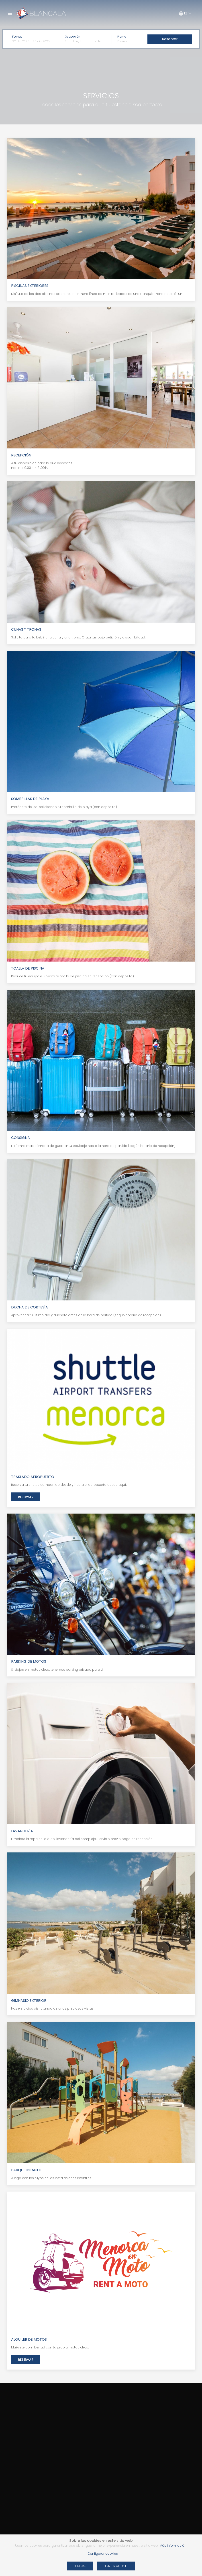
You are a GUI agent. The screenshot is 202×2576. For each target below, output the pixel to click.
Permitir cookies (116, 2566)
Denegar (80, 2566)
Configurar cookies (103, 2553)
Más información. (173, 2545)
